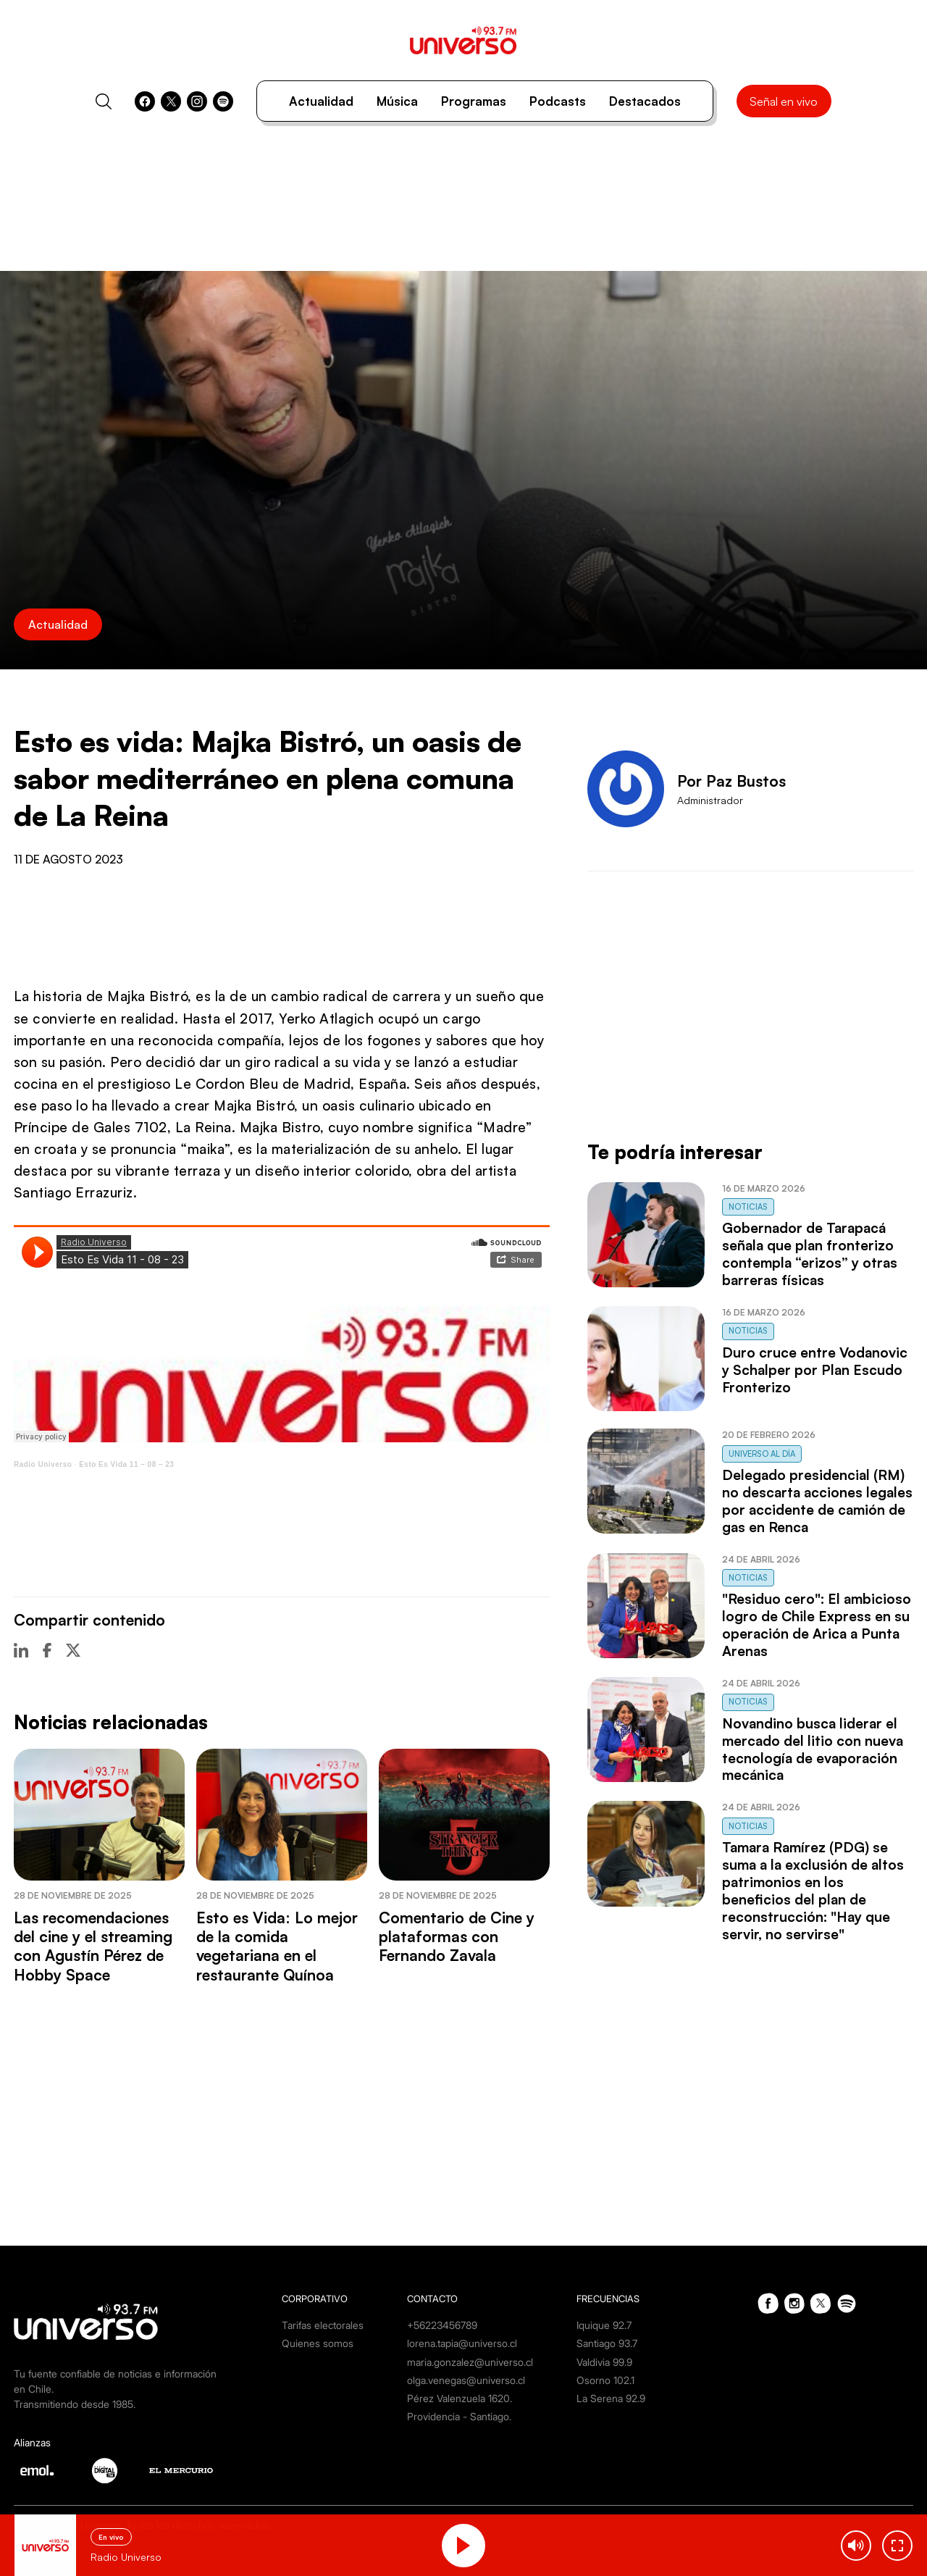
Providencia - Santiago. (459, 2416)
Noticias (748, 1207)
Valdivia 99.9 (604, 2362)
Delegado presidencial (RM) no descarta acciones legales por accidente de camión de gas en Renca (817, 1501)
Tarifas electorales (323, 2325)
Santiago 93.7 (606, 2343)
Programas (473, 101)
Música (397, 101)
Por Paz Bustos (731, 780)
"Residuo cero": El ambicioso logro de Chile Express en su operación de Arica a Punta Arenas (816, 1625)
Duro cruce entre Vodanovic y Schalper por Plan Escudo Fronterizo (814, 1370)
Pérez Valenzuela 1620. (459, 2398)
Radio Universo (43, 1464)
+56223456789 (442, 2325)
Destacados (645, 101)
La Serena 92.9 (610, 2398)
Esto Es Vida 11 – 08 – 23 (126, 1464)
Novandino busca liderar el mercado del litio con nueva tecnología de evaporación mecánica (812, 1749)
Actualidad (321, 101)
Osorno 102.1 (605, 2380)
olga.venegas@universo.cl (466, 2380)
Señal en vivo (784, 101)
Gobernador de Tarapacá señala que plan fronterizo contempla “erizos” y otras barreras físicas (809, 1254)
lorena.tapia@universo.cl (462, 2343)
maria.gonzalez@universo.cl (470, 2362)
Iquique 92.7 (604, 2325)
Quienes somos (317, 2343)
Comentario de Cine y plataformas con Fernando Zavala (456, 1936)
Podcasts (557, 101)
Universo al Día (762, 1454)
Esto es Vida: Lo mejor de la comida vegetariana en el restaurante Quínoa (277, 1946)
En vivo (111, 2537)
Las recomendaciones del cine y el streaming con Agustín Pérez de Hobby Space (93, 1946)
